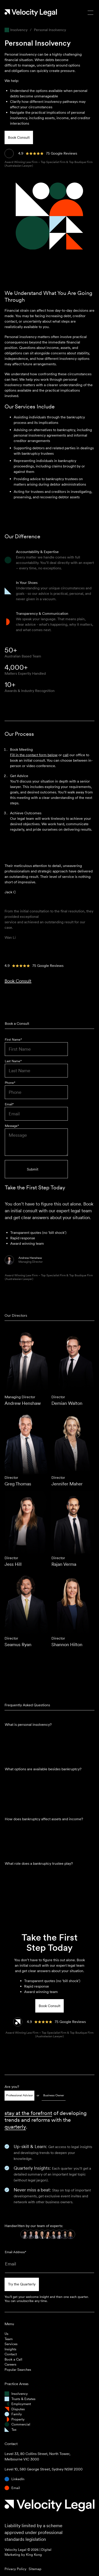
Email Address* (15, 2252)
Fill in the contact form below (34, 755)
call (66, 755)
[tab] (19, 2096)
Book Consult (18, 981)
